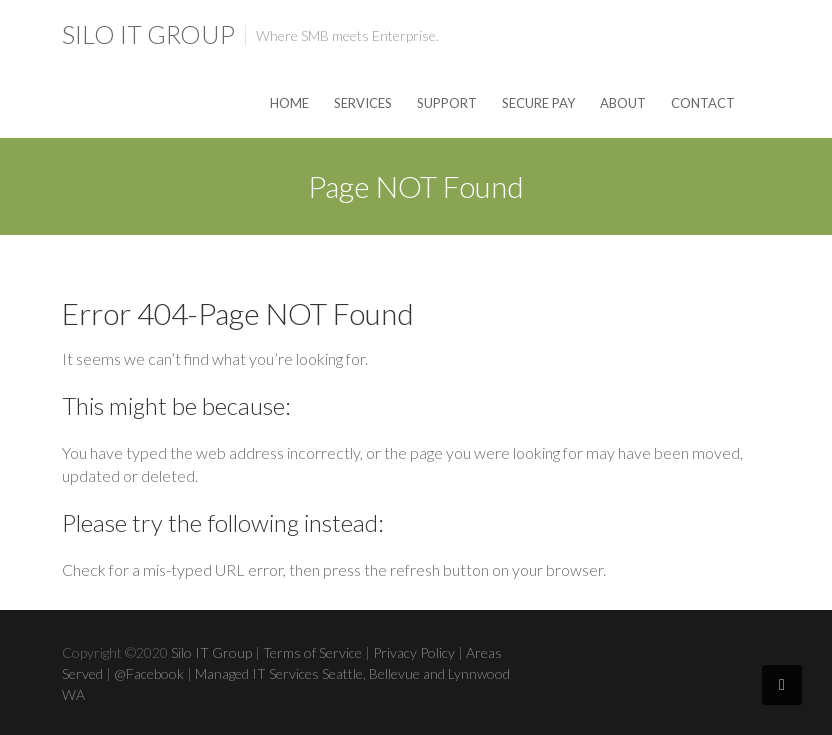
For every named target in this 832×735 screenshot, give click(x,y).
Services (363, 103)
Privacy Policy (414, 652)
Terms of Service (312, 652)
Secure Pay (538, 103)
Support (447, 103)
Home (289, 103)
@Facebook (149, 673)
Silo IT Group (148, 34)
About (623, 103)
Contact (703, 103)
